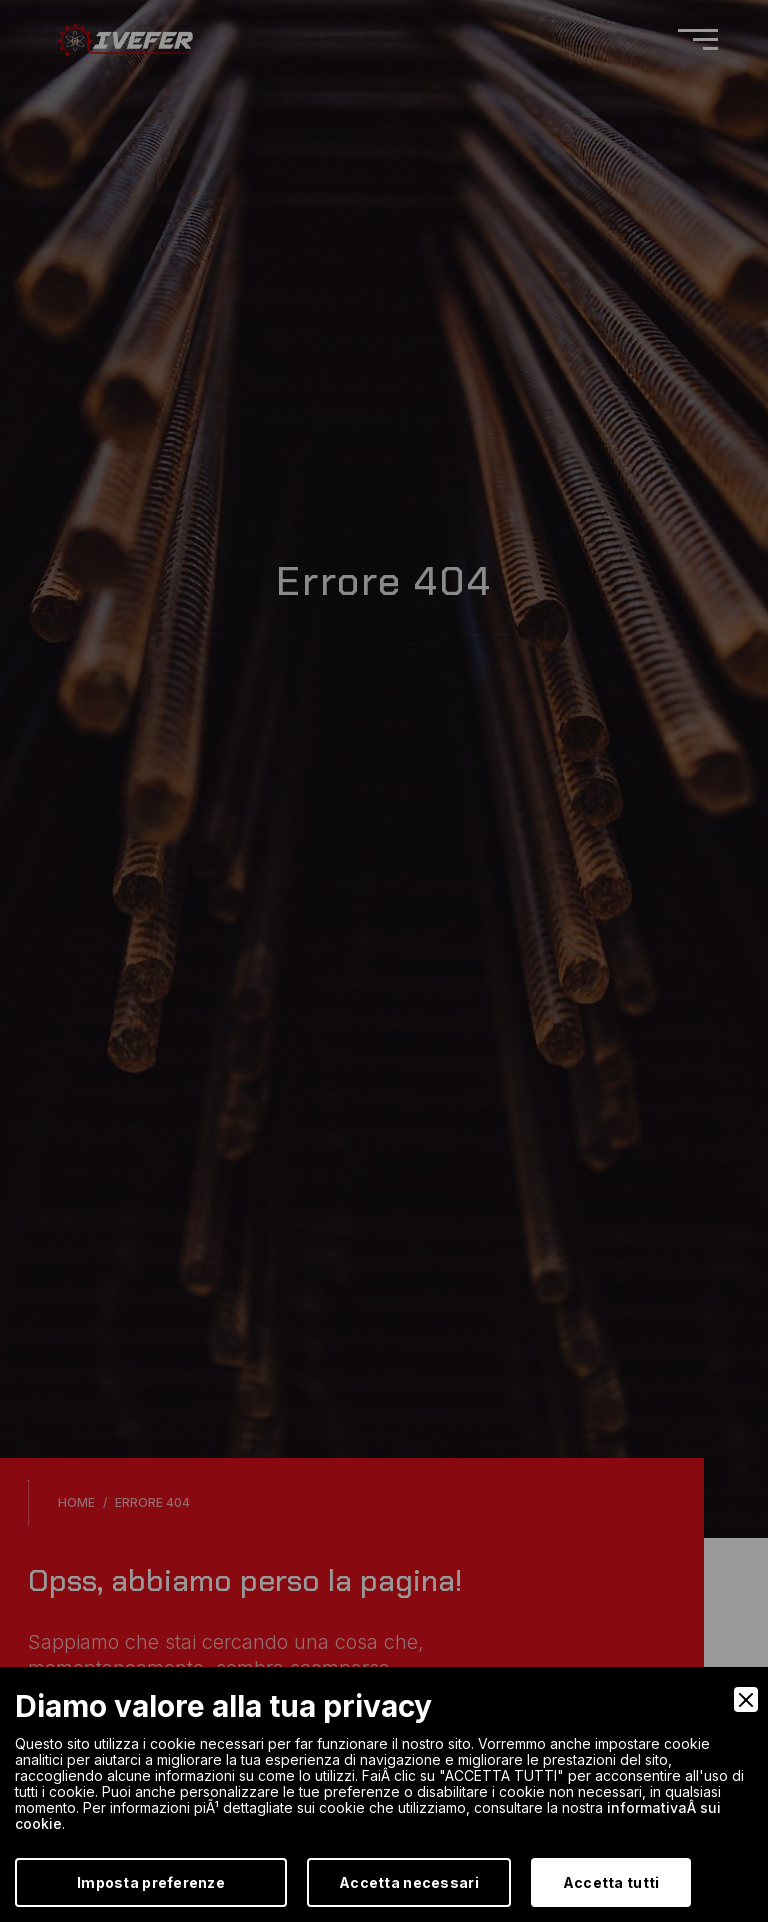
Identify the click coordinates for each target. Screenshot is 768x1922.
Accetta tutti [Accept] (611, 1882)
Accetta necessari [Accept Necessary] (409, 1882)
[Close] (746, 1699)
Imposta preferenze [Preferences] (151, 1882)
